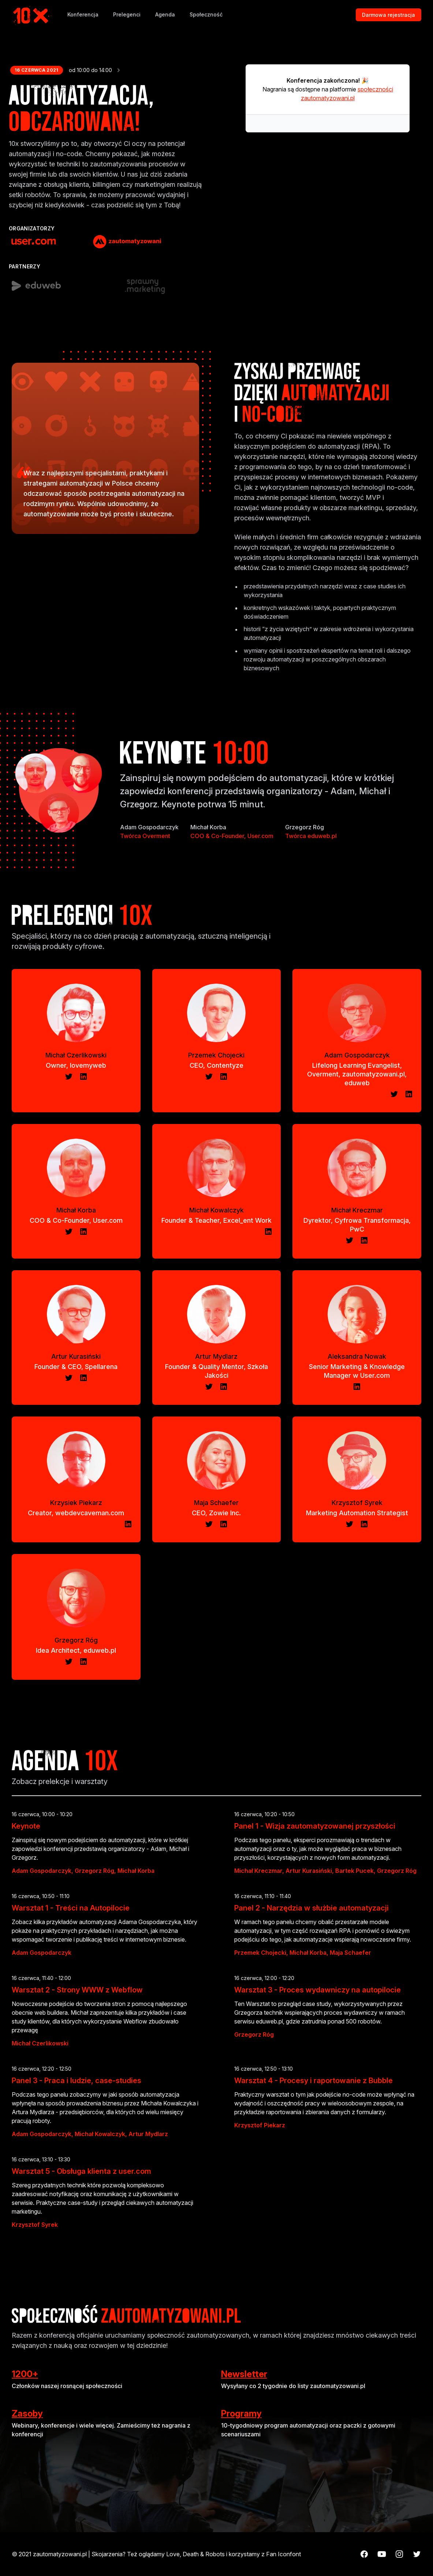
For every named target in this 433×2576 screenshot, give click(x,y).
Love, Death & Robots (195, 2554)
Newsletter (244, 2374)
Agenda (165, 14)
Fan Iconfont (283, 2554)
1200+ (25, 2374)
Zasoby (27, 2413)
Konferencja (82, 14)
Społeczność (206, 14)
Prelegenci (127, 14)
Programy (241, 2413)
